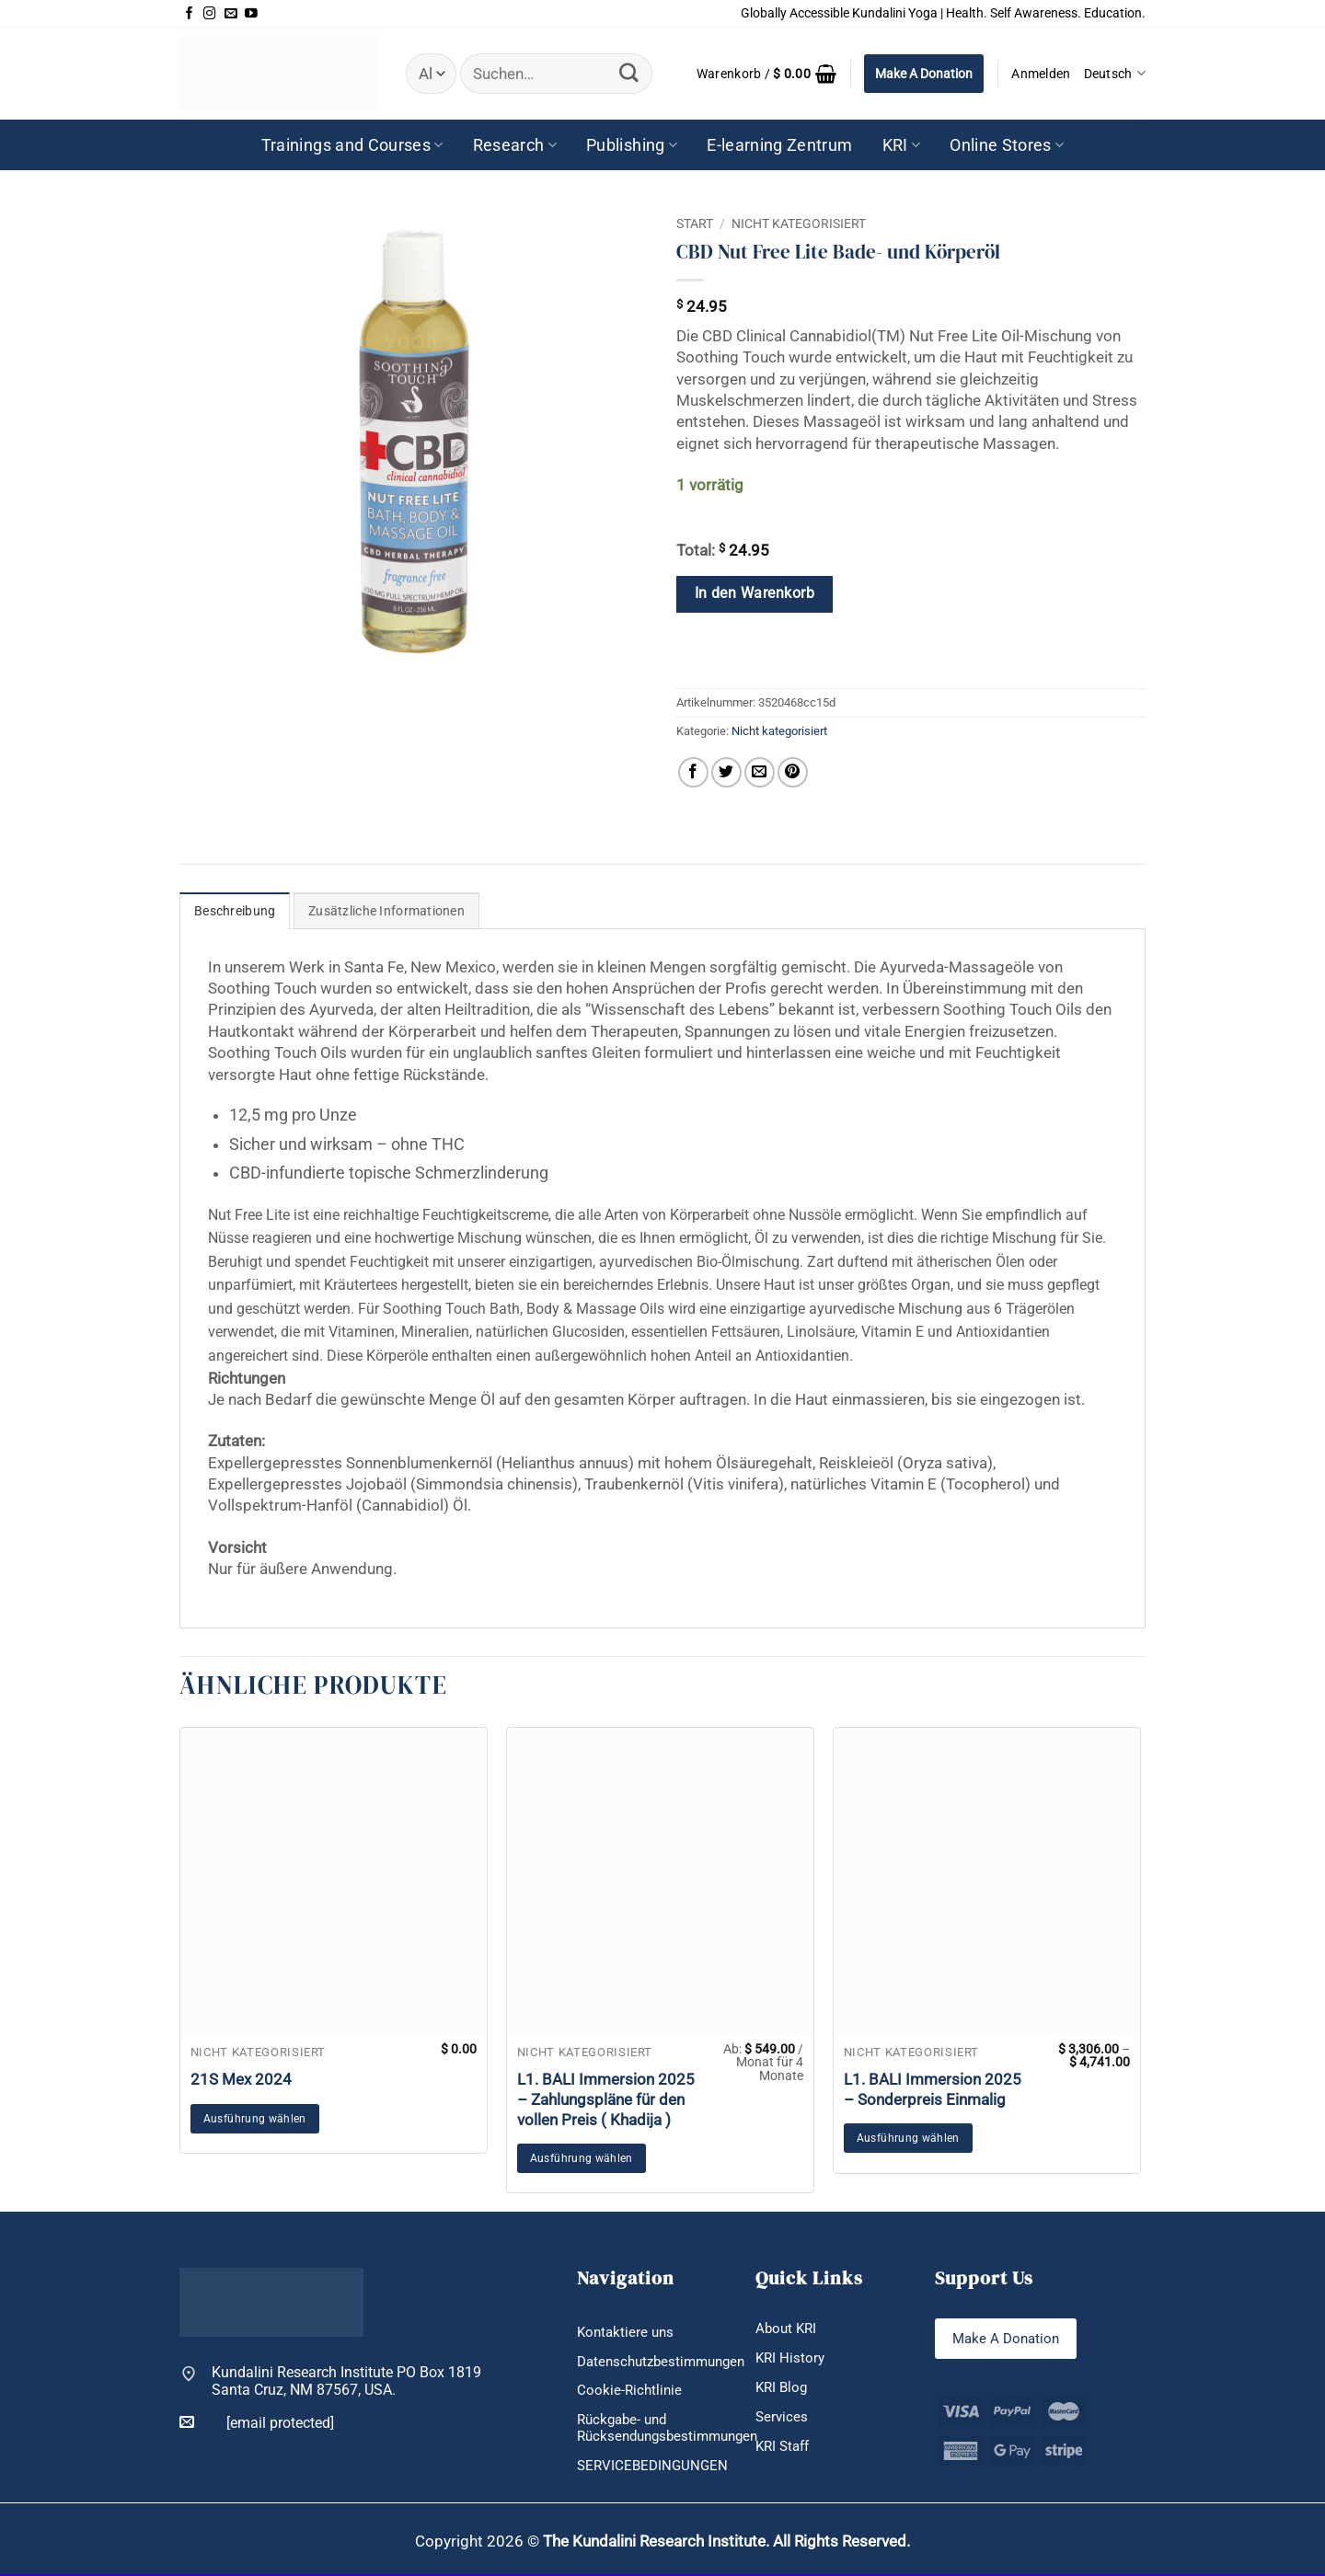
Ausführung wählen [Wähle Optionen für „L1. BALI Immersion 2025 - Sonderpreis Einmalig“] (908, 2138)
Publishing (631, 145)
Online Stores (1007, 145)
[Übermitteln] (628, 73)
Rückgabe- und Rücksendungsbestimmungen (673, 2428)
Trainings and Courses (352, 145)
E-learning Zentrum (779, 145)
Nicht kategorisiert (799, 223)
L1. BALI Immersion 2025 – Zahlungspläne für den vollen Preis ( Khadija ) (606, 2099)
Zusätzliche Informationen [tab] (386, 910)
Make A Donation (924, 73)
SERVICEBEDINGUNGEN (655, 2466)
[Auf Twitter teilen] (726, 772)
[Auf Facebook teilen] (693, 772)
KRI (901, 145)
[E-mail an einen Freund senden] (759, 772)
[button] (766, 73)
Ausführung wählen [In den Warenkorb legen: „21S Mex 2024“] (254, 2118)
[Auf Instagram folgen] (209, 13)
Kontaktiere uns (627, 2331)
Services (782, 2417)
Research (515, 145)
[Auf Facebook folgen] (189, 13)
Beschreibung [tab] (234, 910)
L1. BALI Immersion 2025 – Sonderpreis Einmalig (932, 2089)
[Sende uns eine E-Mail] (231, 13)
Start (694, 223)
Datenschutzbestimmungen (666, 2361)
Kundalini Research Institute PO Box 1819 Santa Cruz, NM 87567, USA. (346, 2381)
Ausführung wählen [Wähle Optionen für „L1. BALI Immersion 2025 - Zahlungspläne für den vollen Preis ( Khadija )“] (581, 2158)
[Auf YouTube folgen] (251, 13)
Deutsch (1115, 73)
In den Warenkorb (754, 593)
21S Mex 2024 (241, 2079)
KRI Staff (784, 2446)
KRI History (791, 2357)
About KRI (787, 2328)
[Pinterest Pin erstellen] (793, 772)
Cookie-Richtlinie (631, 2390)
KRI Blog (783, 2388)
